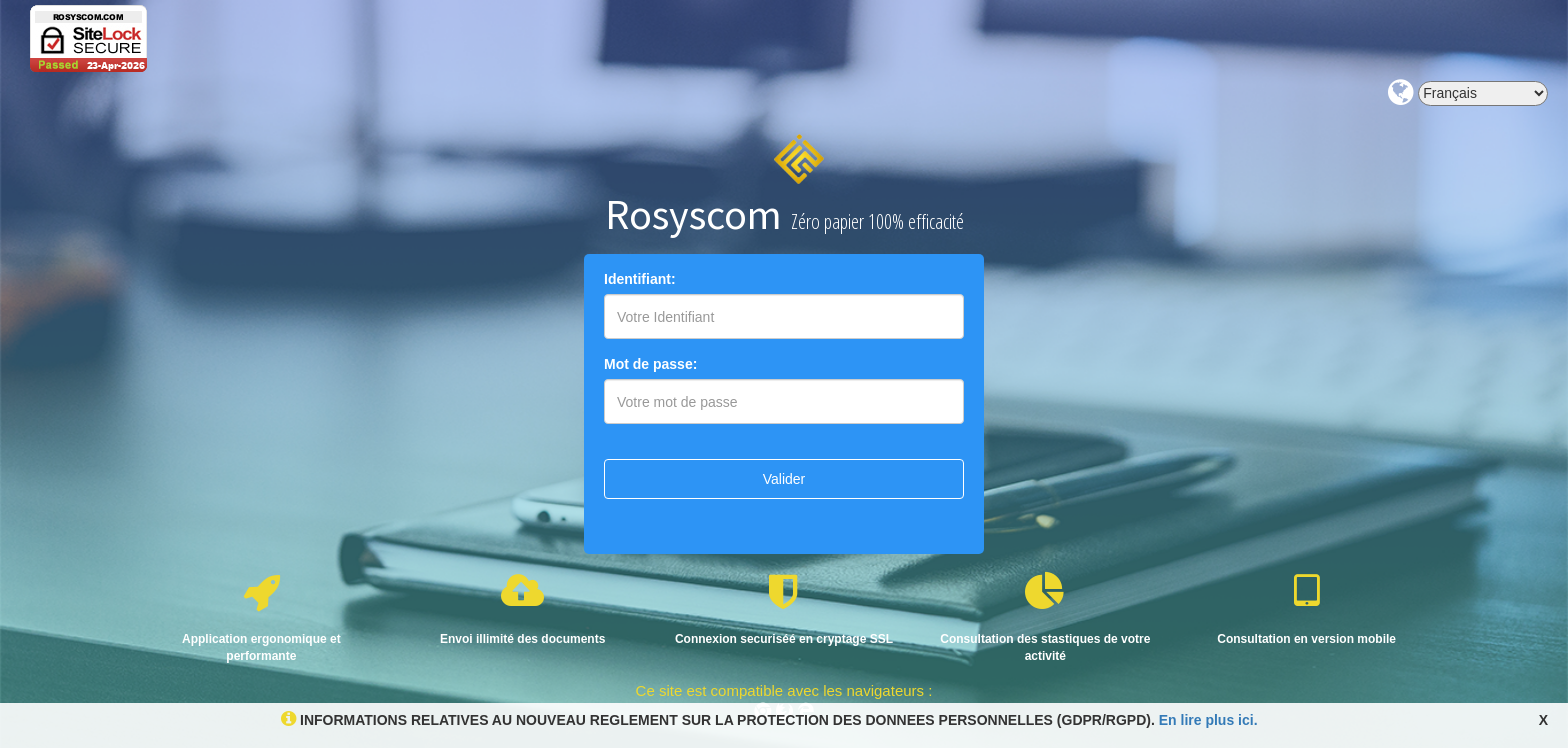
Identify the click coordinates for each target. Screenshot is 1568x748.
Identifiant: (640, 279)
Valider (784, 479)
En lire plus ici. (1206, 720)
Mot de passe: (650, 364)
